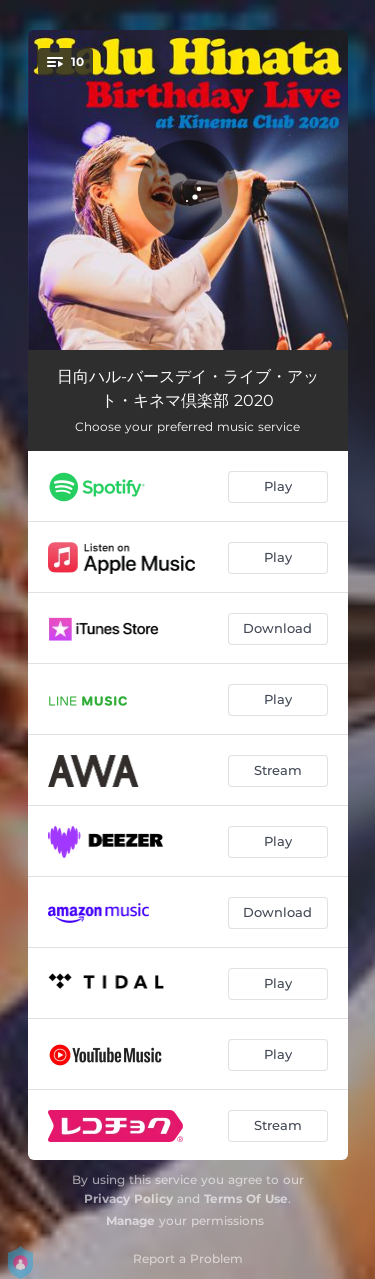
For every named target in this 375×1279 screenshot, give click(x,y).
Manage (130, 1220)
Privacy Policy (128, 1198)
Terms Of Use (246, 1198)
